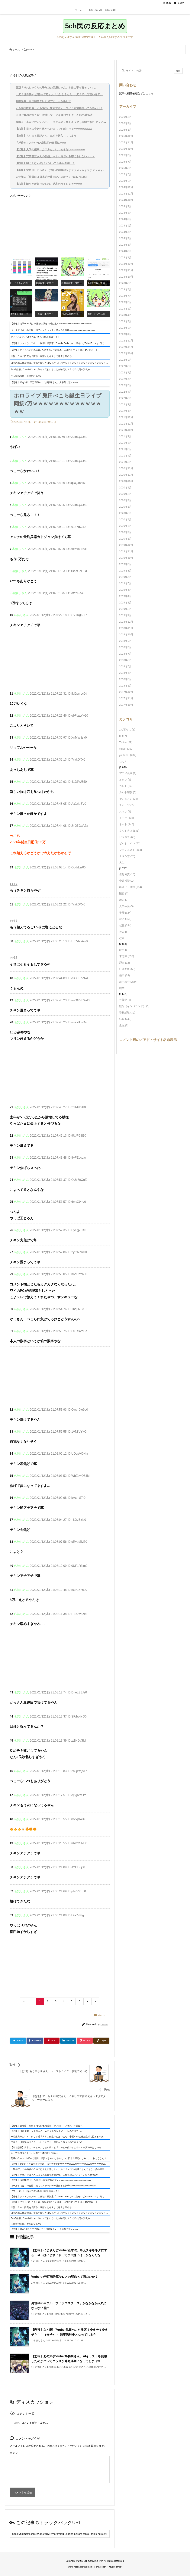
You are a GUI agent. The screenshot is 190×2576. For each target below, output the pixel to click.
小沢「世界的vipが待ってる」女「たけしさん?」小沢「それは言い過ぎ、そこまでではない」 (71, 94)
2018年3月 (125, 679)
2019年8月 (125, 570)
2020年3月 (125, 525)
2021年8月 (125, 442)
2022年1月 (125, 410)
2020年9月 (125, 487)
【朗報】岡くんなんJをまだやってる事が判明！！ (45, 163)
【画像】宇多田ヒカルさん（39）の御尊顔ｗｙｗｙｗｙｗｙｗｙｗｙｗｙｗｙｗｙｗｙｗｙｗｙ (72, 170)
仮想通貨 (127, 874)
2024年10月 (126, 199)
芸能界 (125, 999)
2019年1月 (125, 615)
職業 (121, 988)
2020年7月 (125, 500)
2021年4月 (125, 455)
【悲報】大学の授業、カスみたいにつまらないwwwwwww (50, 149)
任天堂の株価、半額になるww (26, 376)
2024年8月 (125, 212)
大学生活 (126, 906)
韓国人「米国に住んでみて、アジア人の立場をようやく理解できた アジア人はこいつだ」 (69, 121)
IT (123, 735)
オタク (125, 779)
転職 (125, 1018)
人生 (121, 862)
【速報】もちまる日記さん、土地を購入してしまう (46, 135)
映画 (123, 949)
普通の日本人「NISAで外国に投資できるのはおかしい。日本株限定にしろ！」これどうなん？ (58, 2158)
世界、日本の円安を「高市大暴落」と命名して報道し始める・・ (43, 356)
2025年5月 (125, 174)
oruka (104, 2024)
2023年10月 (126, 276)
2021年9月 (125, 436)
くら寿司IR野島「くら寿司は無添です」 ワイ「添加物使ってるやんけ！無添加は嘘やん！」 (71, 108)
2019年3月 (125, 602)
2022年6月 (125, 378)
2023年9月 (125, 283)
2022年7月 (125, 372)
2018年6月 (125, 660)
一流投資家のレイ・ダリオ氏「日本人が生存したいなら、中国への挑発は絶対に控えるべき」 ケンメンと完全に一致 (60, 2136)
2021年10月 (126, 429)
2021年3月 (125, 461)
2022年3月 (125, 398)
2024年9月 (125, 206)
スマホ (125, 811)
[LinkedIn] (68, 2041)
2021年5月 (125, 449)
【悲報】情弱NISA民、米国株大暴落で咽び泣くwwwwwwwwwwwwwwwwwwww (51, 323)
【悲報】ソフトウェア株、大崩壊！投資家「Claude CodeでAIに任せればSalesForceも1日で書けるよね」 (60, 343)
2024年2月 (125, 251)
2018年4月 (125, 672)
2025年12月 (126, 136)
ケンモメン (128, 798)
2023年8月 (125, 289)
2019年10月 (126, 557)
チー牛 (126, 817)
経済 (124, 975)
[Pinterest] (52, 2041)
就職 (125, 925)
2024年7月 (125, 219)
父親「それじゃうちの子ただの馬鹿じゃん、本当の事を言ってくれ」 (56, 87)
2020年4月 (125, 519)
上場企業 (127, 856)
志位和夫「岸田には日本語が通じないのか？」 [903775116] (51, 176)
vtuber (30, 49)
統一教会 (128, 981)
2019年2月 (125, 608)
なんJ (122, 761)
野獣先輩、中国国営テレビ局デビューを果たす (43, 101)
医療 (123, 893)
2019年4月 (125, 596)
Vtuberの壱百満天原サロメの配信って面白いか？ (64, 2276)
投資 (123, 931)
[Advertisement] (60, 225)
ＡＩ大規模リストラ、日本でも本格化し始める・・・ (38, 2153)
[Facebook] (35, 2041)
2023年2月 (125, 327)
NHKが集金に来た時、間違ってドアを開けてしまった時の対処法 (54, 115)
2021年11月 (126, 423)
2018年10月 (126, 634)
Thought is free (114, 2567)
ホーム (16, 49)
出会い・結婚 (130, 887)
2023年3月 (125, 321)
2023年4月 (125, 314)
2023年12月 (126, 263)
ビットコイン (129, 843)
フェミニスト (130, 849)
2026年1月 (125, 129)
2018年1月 (125, 685)
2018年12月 (126, 621)
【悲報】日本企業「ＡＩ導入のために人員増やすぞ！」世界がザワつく (47, 2131)
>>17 (14, 884)
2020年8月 (125, 493)
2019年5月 (125, 589)
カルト (126, 785)
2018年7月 (125, 653)
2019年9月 (125, 564)
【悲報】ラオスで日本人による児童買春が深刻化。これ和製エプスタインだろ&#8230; (54, 2174)
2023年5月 (125, 308)
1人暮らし (127, 729)
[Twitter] (18, 2041)
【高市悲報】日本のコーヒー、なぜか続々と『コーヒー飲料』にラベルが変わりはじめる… (57, 2147)
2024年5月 (125, 231)
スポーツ (126, 805)
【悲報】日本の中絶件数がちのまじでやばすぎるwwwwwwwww (54, 128)
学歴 (125, 912)
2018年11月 (126, 628)
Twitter (125, 742)
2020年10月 (126, 481)
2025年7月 (125, 161)
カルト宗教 (127, 792)
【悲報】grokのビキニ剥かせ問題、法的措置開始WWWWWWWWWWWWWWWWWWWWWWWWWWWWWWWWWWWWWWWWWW (60, 2164)
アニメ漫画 (127, 773)
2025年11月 (126, 142)
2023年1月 (125, 334)
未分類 (126, 956)
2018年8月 (125, 647)
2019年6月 (125, 583)
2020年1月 (125, 538)
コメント (15, 2452)
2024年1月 (125, 257)
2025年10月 (126, 148)
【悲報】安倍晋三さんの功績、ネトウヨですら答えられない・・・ (55, 156)
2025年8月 (125, 155)
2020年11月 (126, 474)
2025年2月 (125, 180)
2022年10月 (126, 353)
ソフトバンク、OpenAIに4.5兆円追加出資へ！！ (35, 336)
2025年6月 (125, 168)
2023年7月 (125, 295)
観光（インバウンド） (134, 1006)
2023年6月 (125, 302)
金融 (123, 1025)
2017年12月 (126, 691)
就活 (125, 918)
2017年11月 (126, 698)
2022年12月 (126, 340)
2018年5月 (125, 666)
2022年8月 (125, 366)
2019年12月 (126, 545)
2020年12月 (126, 468)
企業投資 (126, 880)
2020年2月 (125, 532)
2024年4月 (125, 238)
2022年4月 (125, 391)
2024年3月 (125, 244)
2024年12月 (126, 187)
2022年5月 (125, 385)
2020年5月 (125, 513)
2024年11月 (126, 193)
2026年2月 (125, 123)
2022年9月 (125, 359)
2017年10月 (126, 704)
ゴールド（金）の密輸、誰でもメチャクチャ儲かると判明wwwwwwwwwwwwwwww (53, 330)
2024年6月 (125, 225)
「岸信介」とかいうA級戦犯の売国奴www (41, 142)
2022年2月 (125, 404)
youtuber (127, 755)
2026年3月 (125, 116)
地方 (123, 899)
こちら (149, 93)
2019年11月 (126, 551)
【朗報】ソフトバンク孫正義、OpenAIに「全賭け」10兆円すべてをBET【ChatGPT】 (54, 349)
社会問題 (127, 968)
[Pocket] (85, 2041)
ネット (126, 824)
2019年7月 (125, 576)
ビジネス (127, 837)
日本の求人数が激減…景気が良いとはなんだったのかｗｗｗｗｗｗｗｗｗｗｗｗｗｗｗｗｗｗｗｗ (60, 363)
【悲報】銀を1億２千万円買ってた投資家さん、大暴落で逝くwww (44, 382)
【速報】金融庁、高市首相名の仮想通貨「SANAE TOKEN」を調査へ (47, 2125)
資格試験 (127, 1012)
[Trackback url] (60, 2534)
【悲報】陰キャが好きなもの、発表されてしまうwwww (49, 183)
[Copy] (101, 2041)
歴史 (124, 962)
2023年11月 (126, 270)
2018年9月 (125, 640)
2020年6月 (125, 506)
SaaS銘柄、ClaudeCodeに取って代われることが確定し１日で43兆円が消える (50, 369)
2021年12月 (126, 417)
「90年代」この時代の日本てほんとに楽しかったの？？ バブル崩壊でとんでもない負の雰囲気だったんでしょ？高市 (60, 2169)
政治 (121, 938)
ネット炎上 (129, 830)
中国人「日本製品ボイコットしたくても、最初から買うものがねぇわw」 (48, 2142)
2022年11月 (126, 346)
